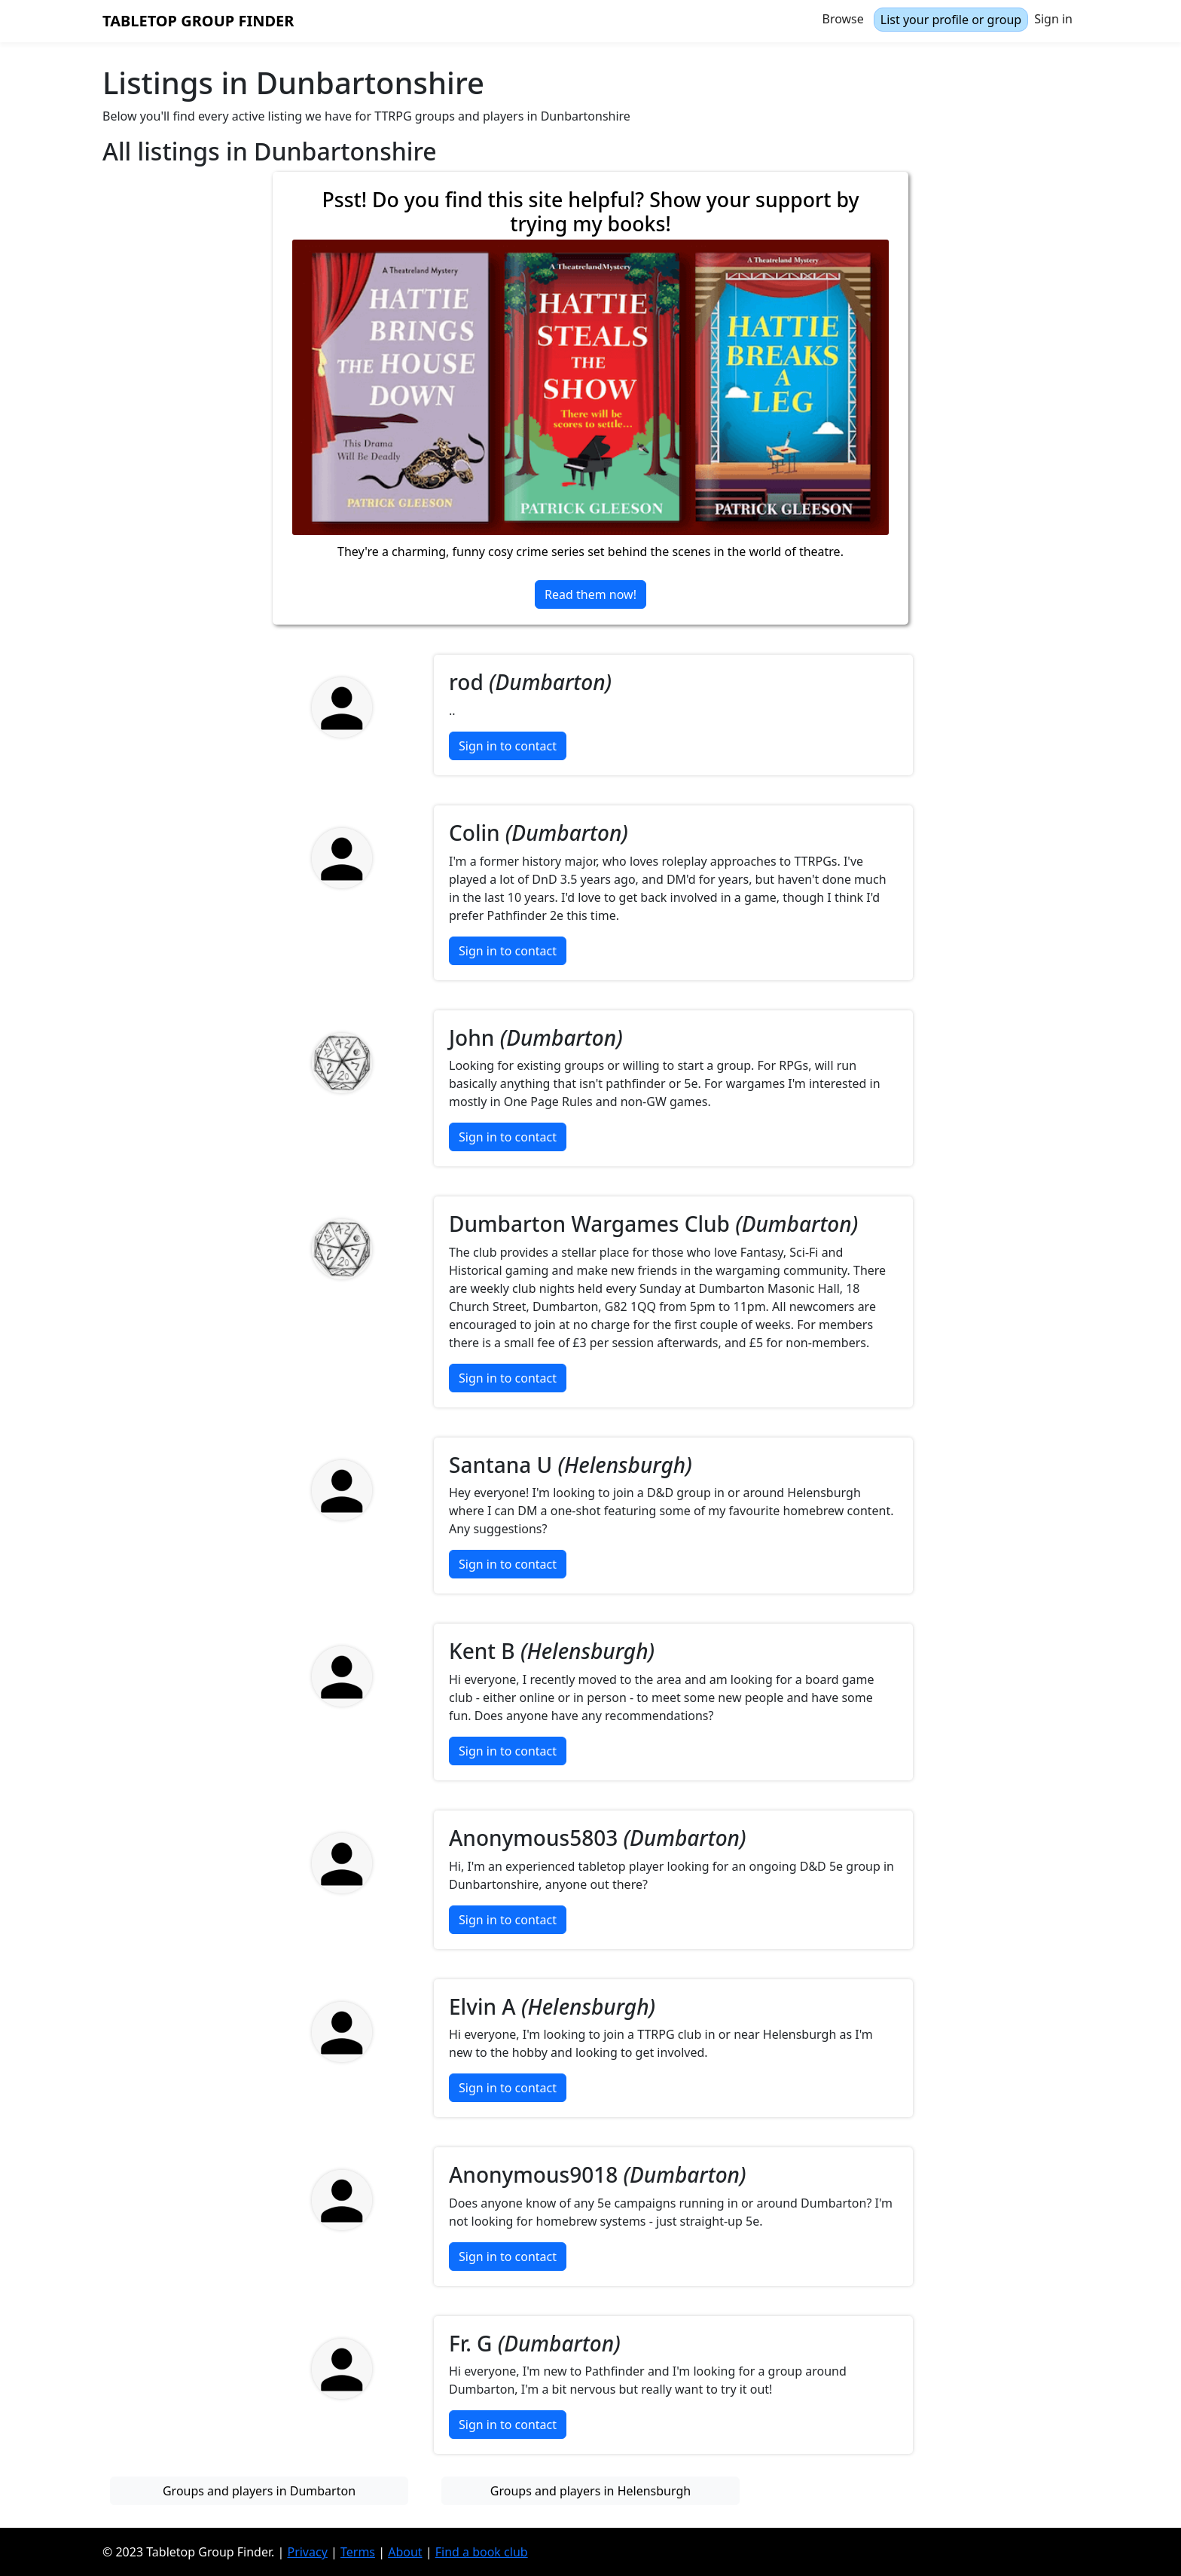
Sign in (1053, 19)
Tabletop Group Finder (198, 21)
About (405, 2552)
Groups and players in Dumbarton (259, 2491)
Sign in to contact (508, 746)
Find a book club (481, 2552)
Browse (843, 19)
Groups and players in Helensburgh (590, 2491)
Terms (357, 2552)
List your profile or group (950, 19)
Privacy (307, 2552)
